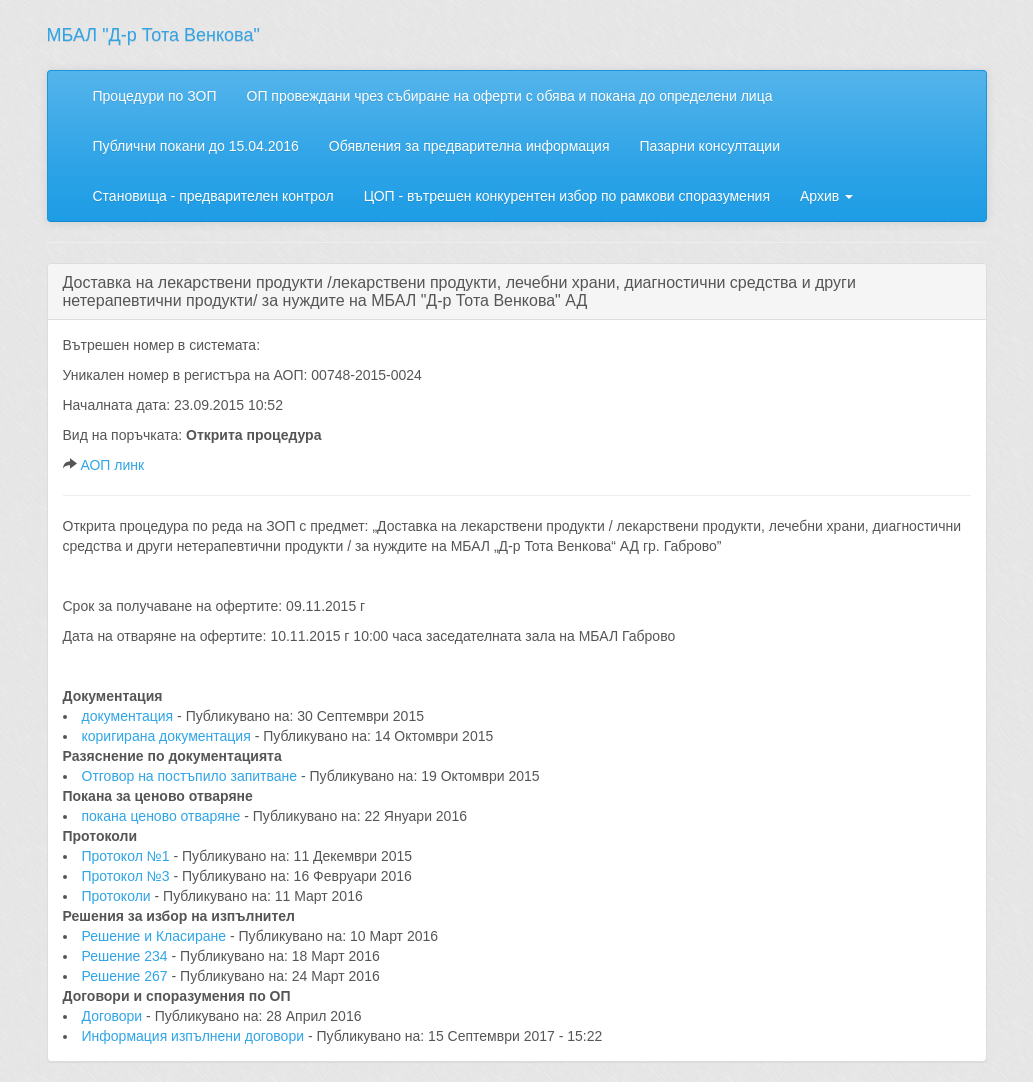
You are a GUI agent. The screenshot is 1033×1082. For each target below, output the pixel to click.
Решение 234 (127, 956)
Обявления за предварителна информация (469, 146)
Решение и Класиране (156, 936)
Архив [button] (826, 196)
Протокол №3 (128, 876)
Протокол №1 (128, 856)
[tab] (517, 291)
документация (130, 716)
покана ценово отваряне (163, 816)
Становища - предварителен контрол (213, 196)
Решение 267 (127, 976)
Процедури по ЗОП (155, 96)
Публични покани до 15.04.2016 (196, 146)
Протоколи (118, 896)
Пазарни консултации (709, 146)
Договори (114, 1016)
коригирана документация (168, 736)
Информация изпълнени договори (195, 1036)
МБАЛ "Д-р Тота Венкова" (153, 35)
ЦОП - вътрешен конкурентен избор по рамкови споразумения (567, 196)
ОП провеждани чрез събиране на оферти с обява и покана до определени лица (510, 96)
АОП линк (112, 465)
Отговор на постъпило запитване (191, 776)
